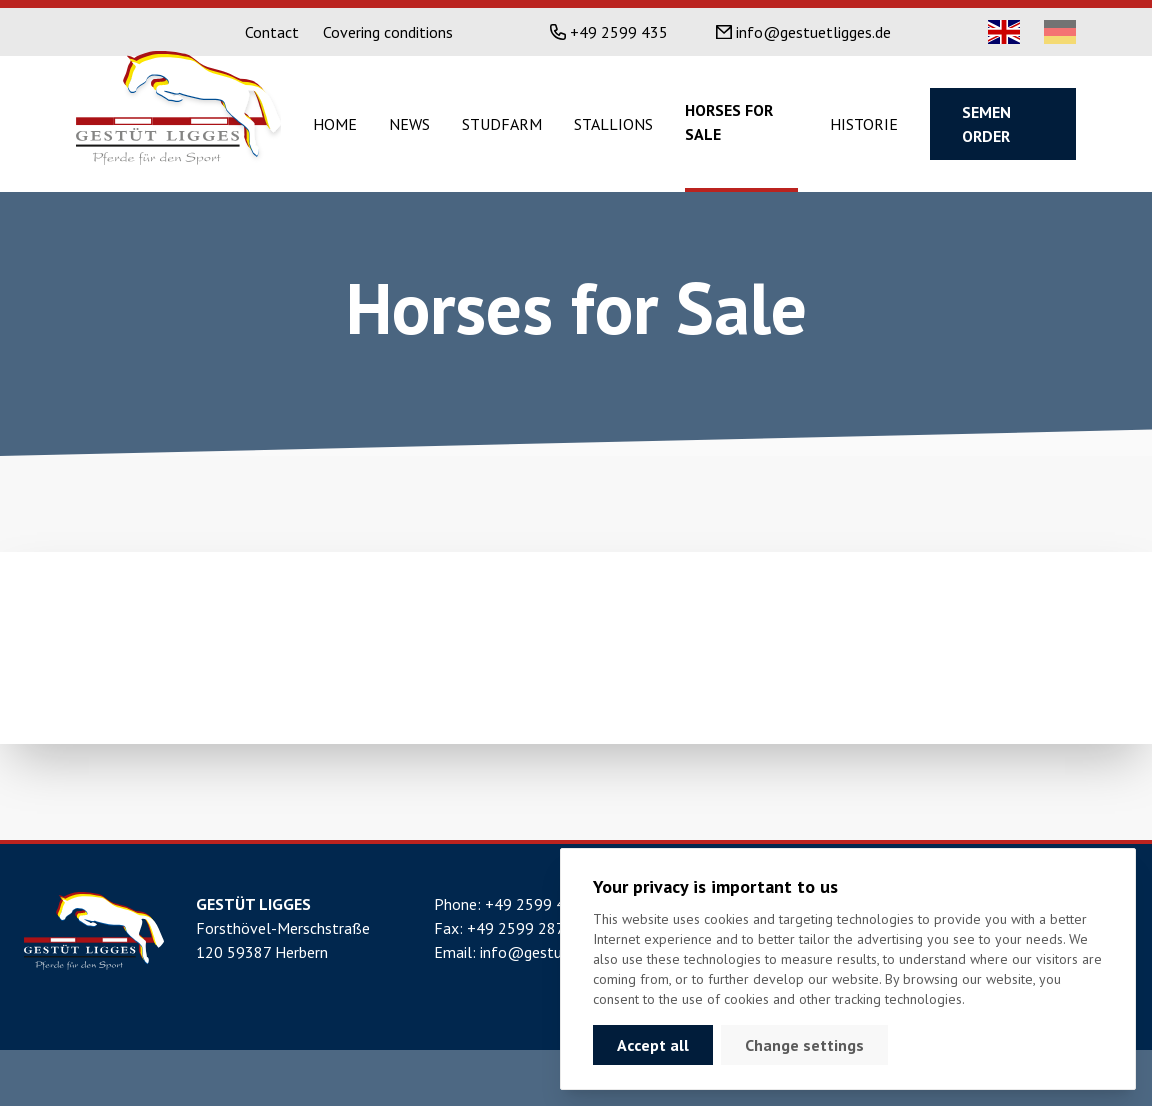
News (409, 124)
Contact (272, 32)
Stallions (613, 124)
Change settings (804, 1045)
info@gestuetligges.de (813, 32)
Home (335, 124)
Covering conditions (388, 32)
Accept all (653, 1045)
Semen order (986, 124)
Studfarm (502, 124)
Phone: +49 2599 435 (508, 904)
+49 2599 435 (619, 32)
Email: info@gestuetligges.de (534, 952)
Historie (864, 124)
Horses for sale (729, 122)
